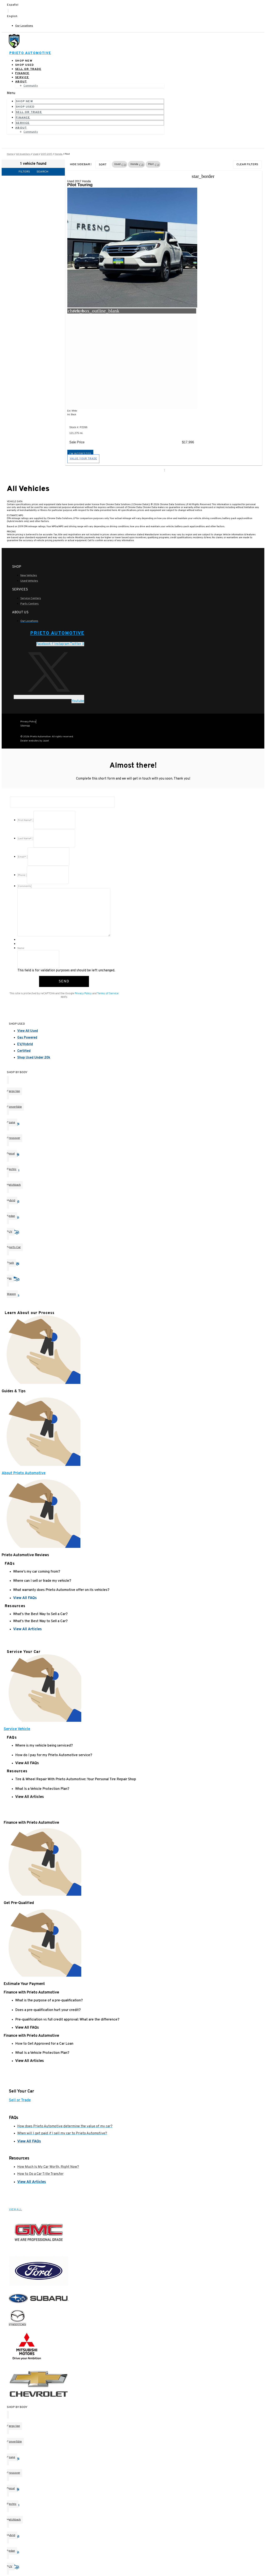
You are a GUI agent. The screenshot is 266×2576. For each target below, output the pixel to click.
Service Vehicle (17, 1677)
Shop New (24, 101)
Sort (103, 164)
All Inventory (23, 154)
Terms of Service (108, 942)
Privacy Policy (83, 942)
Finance (23, 117)
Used (35, 154)
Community (30, 86)
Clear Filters (247, 164)
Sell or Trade (29, 112)
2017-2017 (46, 154)
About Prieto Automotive (24, 1422)
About (21, 81)
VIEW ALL (15, 2158)
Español (12, 5)
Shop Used (25, 107)
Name (20, 897)
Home (10, 154)
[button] (85, 93)
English (12, 16)
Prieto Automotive (57, 582)
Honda (58, 154)
